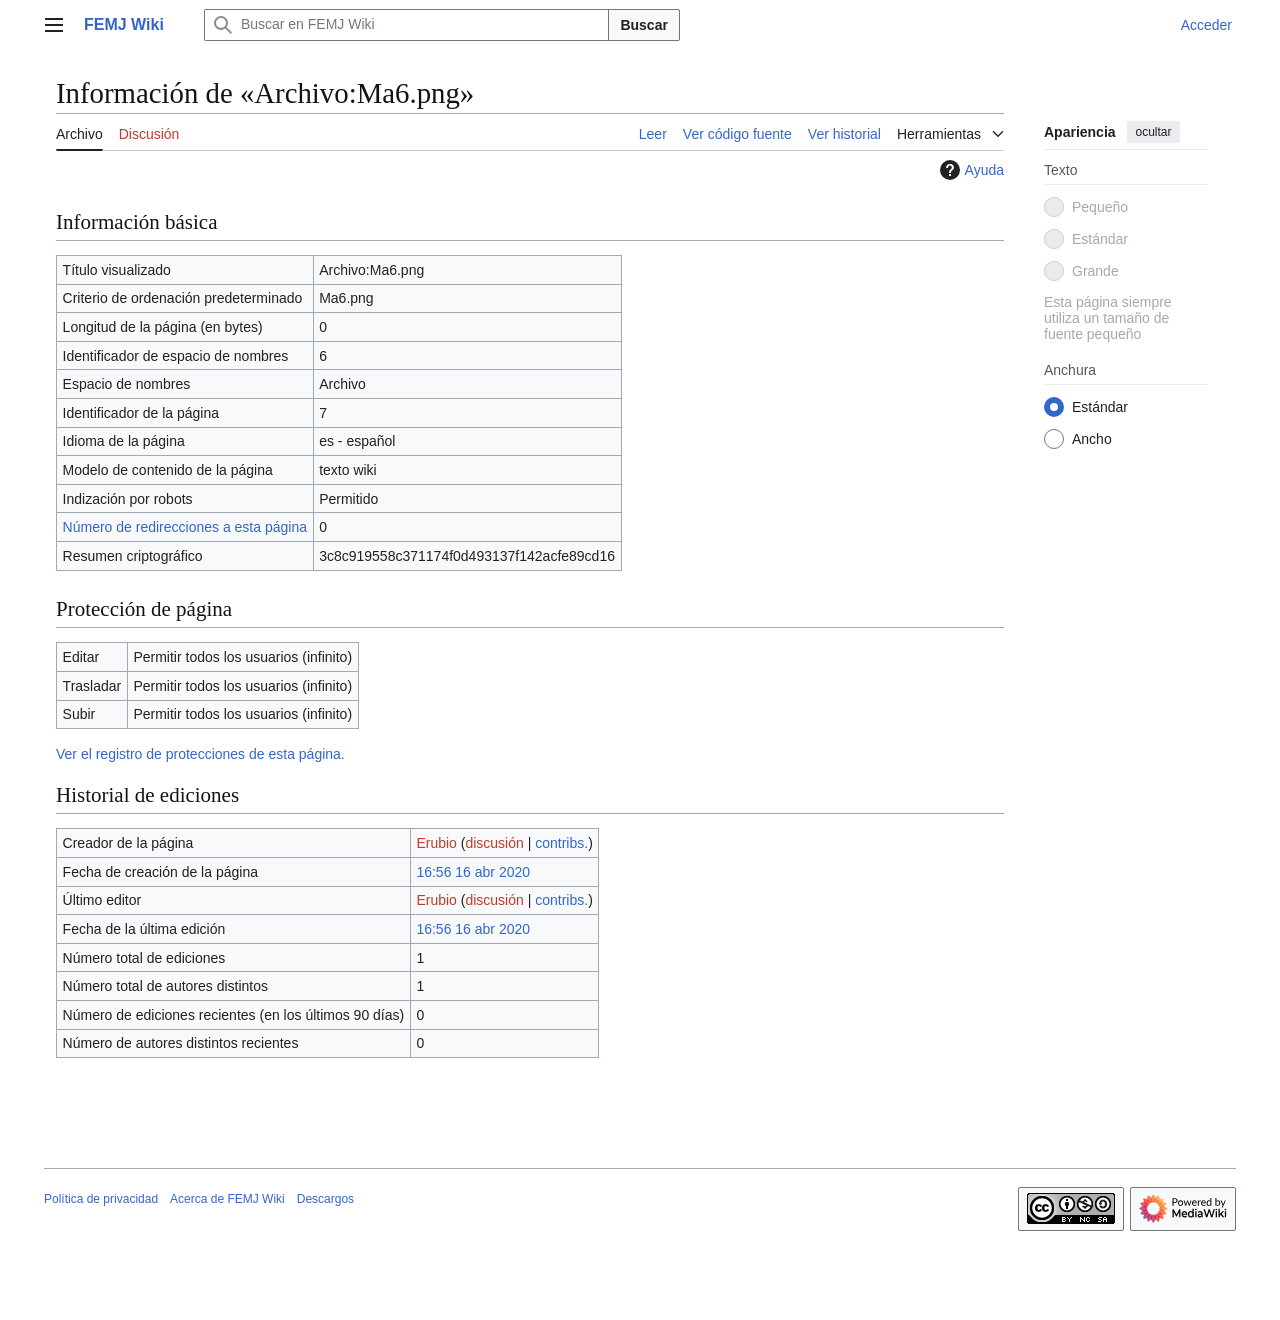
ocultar (1153, 132)
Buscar (643, 25)
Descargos (325, 1199)
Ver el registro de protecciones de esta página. (200, 754)
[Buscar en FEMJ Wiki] (407, 25)
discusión (494, 843)
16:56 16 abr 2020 (473, 872)
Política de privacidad (101, 1199)
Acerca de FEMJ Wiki (227, 1199)
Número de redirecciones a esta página (185, 527)
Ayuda (969, 170)
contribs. (561, 843)
